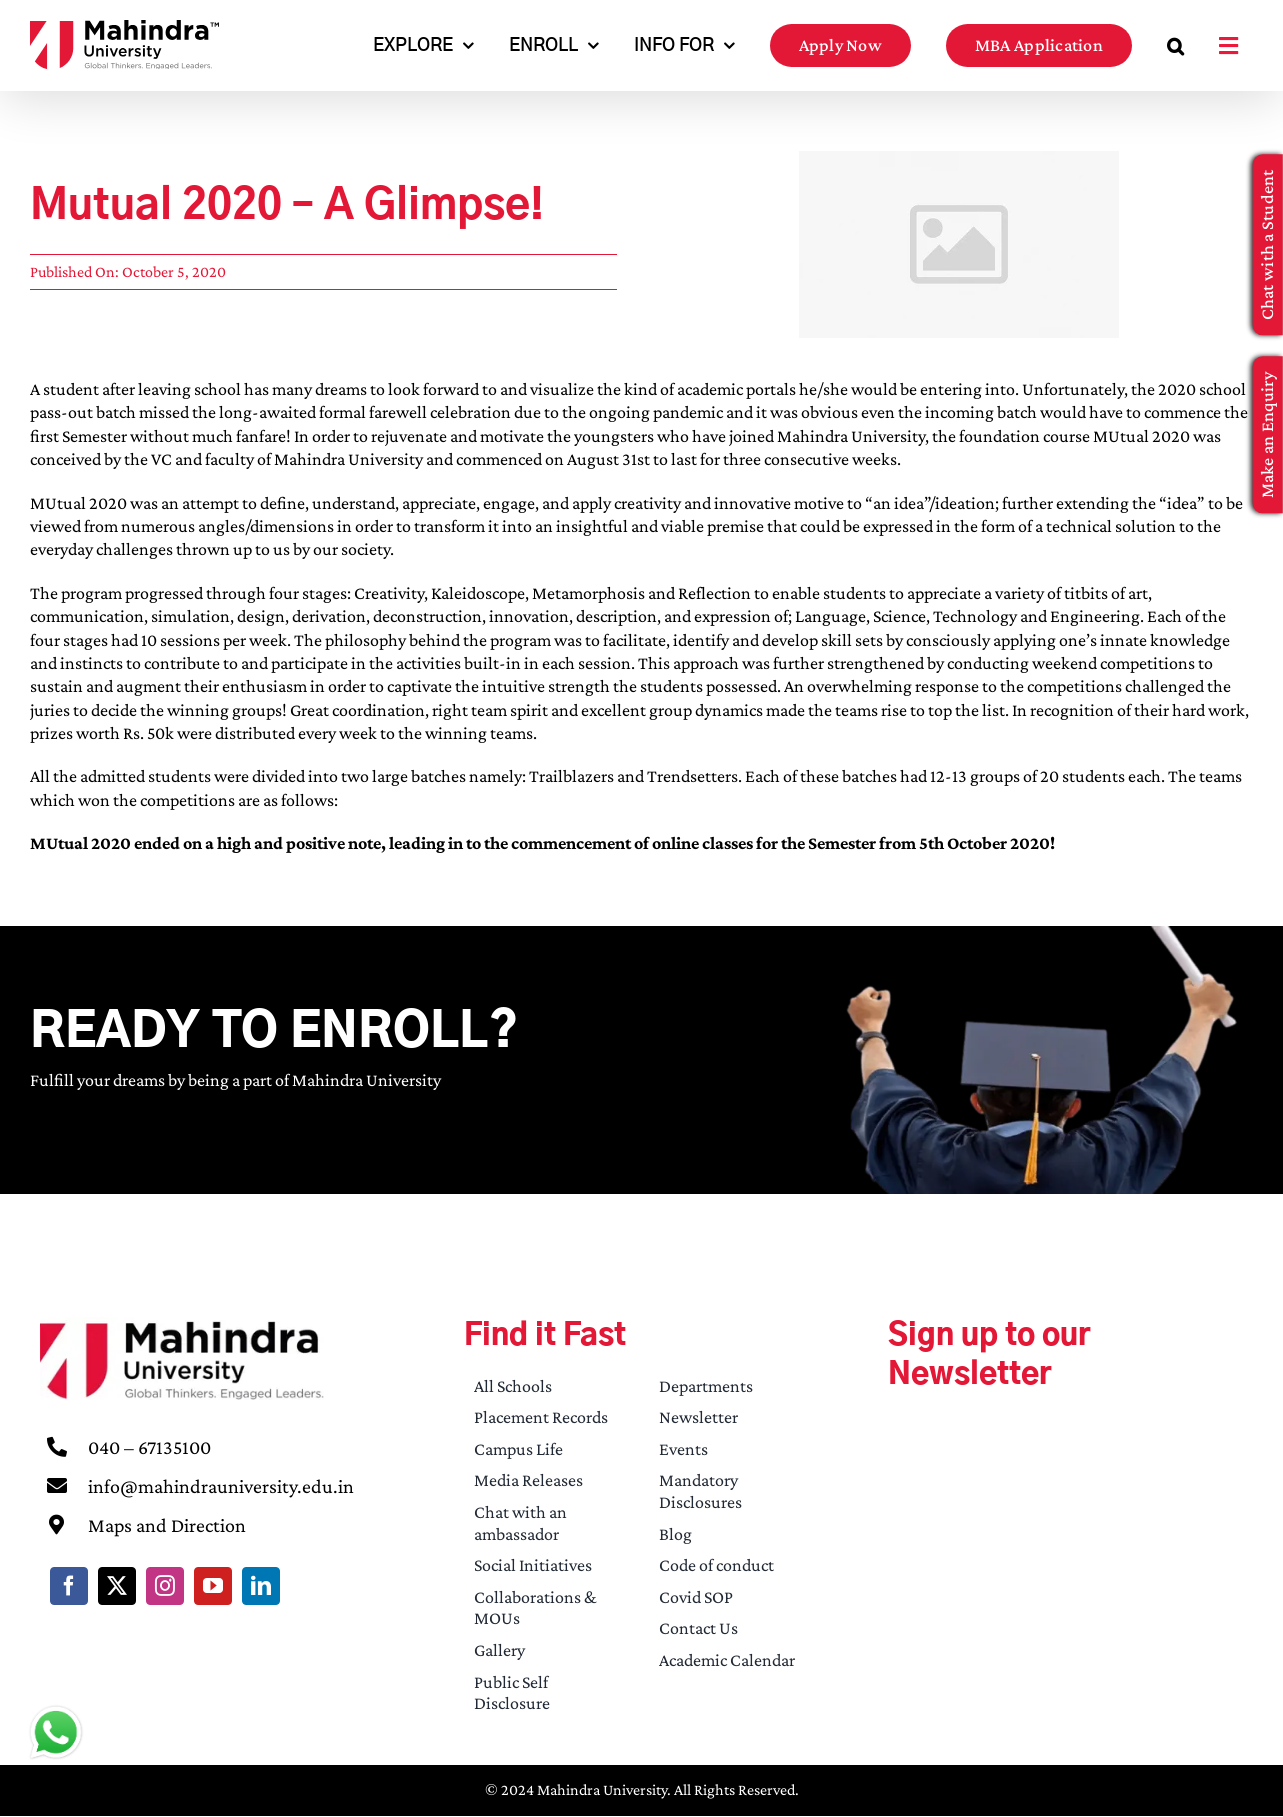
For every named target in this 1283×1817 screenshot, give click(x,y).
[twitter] (117, 1586)
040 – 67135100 (149, 1447)
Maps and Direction (167, 1525)
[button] (1175, 45)
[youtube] (213, 1586)
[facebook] (69, 1586)
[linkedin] (261, 1586)
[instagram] (165, 1586)
